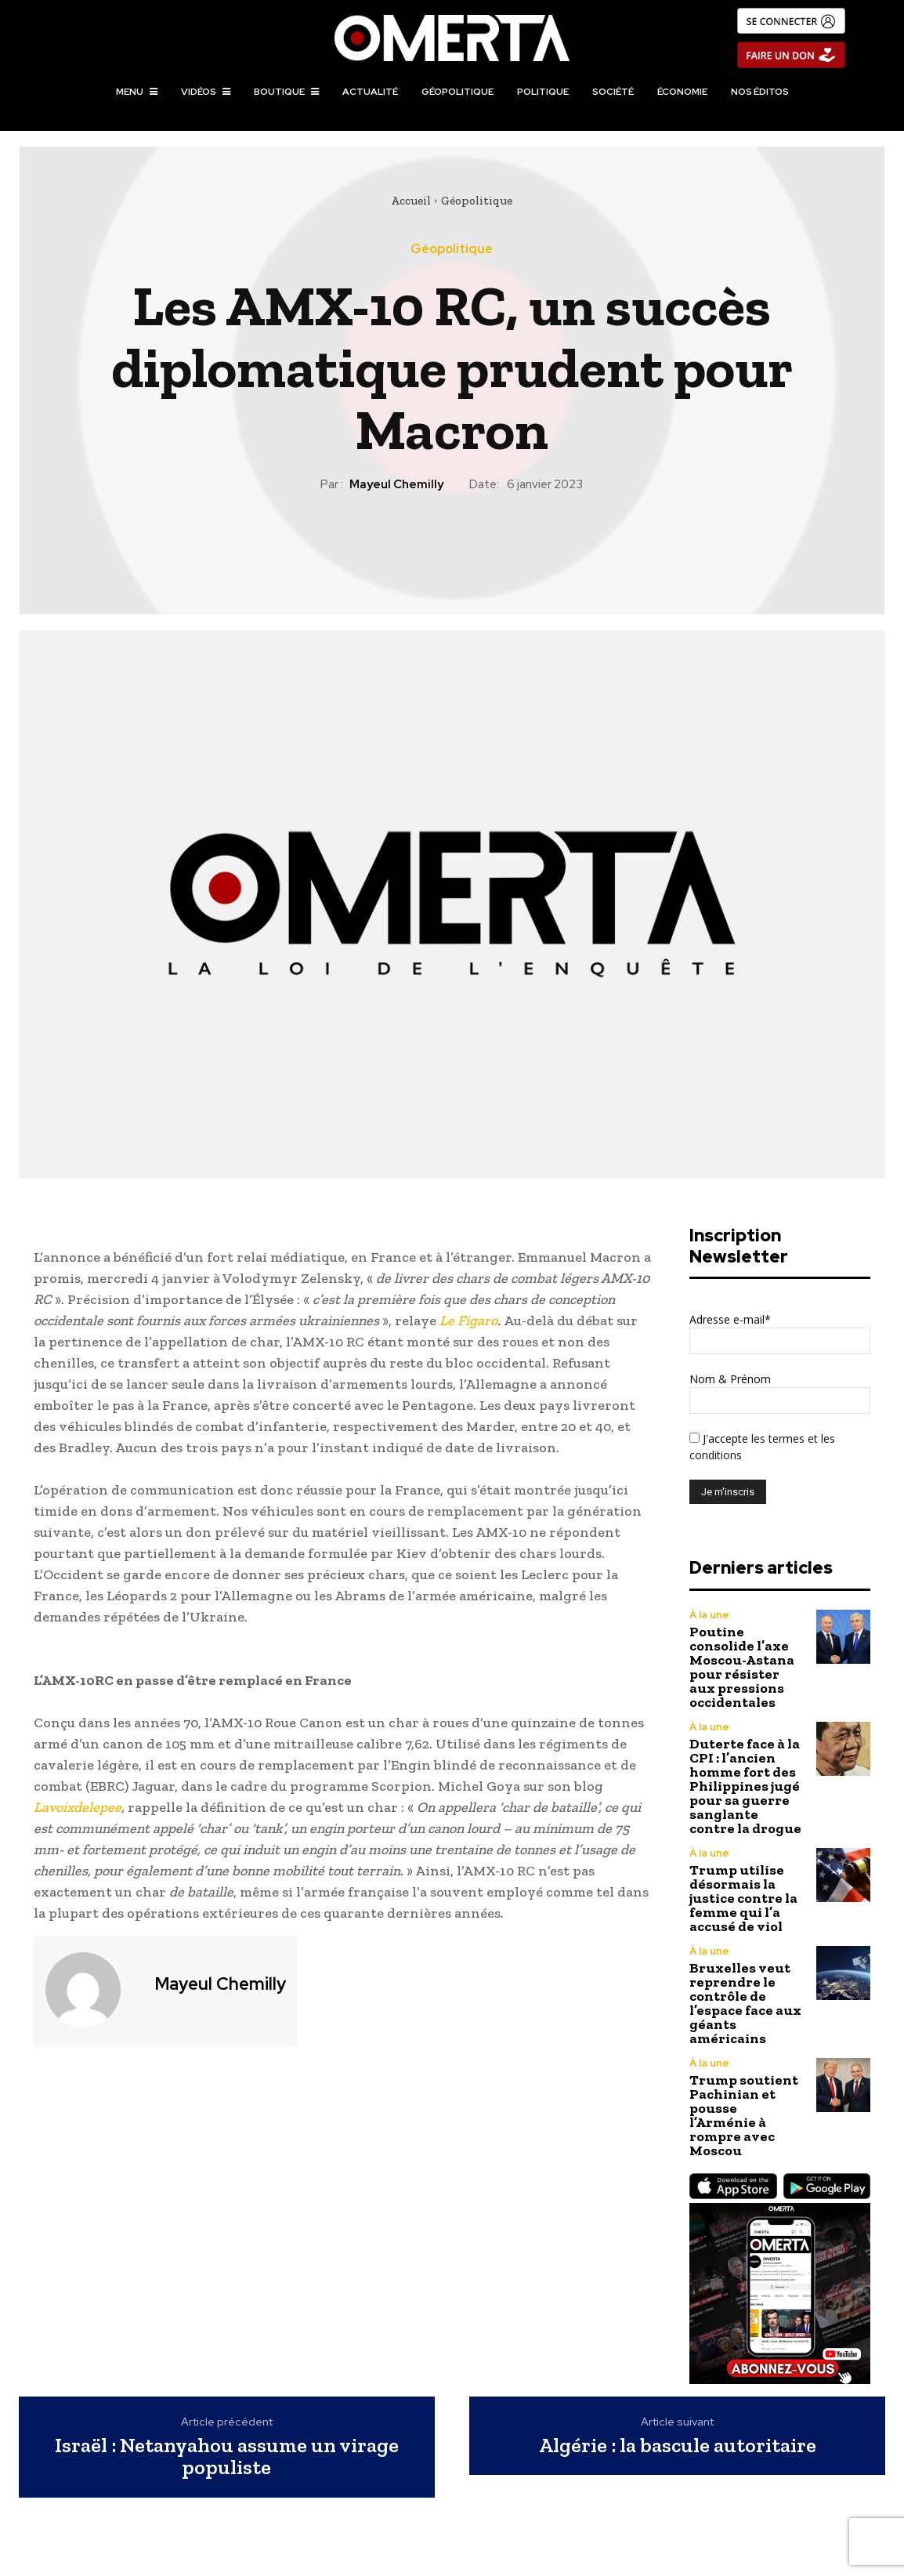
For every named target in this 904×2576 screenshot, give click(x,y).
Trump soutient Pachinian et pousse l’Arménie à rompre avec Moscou (743, 2115)
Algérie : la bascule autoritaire (677, 2445)
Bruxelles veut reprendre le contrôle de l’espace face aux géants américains (745, 2003)
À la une (709, 1615)
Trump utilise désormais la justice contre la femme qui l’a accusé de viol (743, 1898)
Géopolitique (476, 201)
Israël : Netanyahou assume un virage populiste (227, 2456)
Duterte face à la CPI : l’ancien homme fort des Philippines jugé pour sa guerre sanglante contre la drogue (745, 1786)
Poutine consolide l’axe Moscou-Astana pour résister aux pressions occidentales (741, 1667)
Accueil (411, 201)
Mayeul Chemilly (396, 484)
